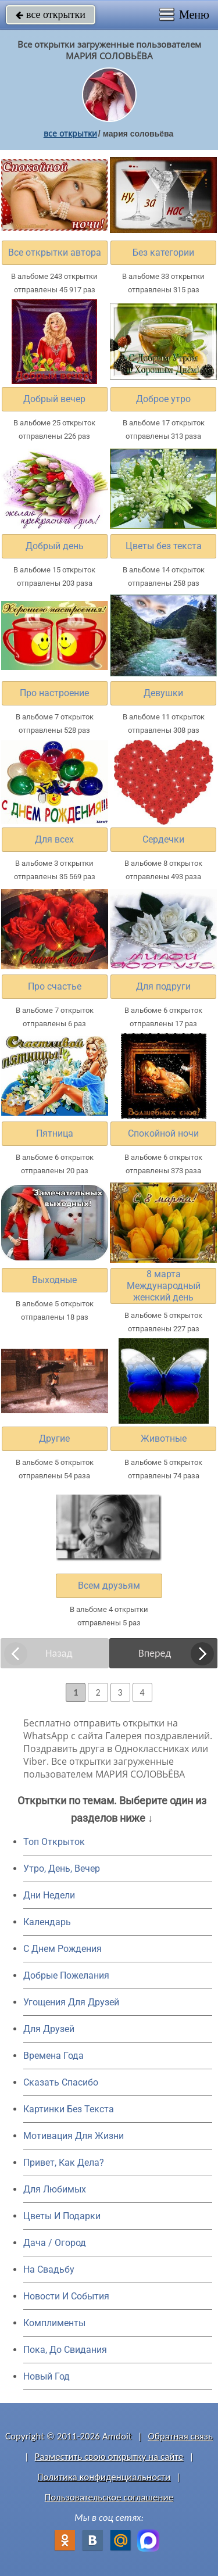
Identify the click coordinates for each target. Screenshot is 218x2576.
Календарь (47, 1921)
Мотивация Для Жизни (73, 2135)
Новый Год (46, 2376)
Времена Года (53, 2055)
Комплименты (54, 2322)
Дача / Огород (54, 2242)
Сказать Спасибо (60, 2082)
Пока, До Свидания (65, 2349)
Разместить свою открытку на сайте (109, 2456)
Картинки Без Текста (68, 2109)
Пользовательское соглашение (109, 2497)
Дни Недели (49, 1895)
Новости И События (66, 2296)
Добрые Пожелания (66, 1975)
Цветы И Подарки (62, 2216)
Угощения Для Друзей (71, 2002)
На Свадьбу (48, 2269)
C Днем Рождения (62, 1948)
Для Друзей (48, 2028)
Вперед (154, 1653)
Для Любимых (54, 2189)
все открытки (50, 14)
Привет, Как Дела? (63, 2162)
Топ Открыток (54, 1841)
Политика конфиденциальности (103, 2477)
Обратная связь (180, 2436)
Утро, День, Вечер (61, 1868)
